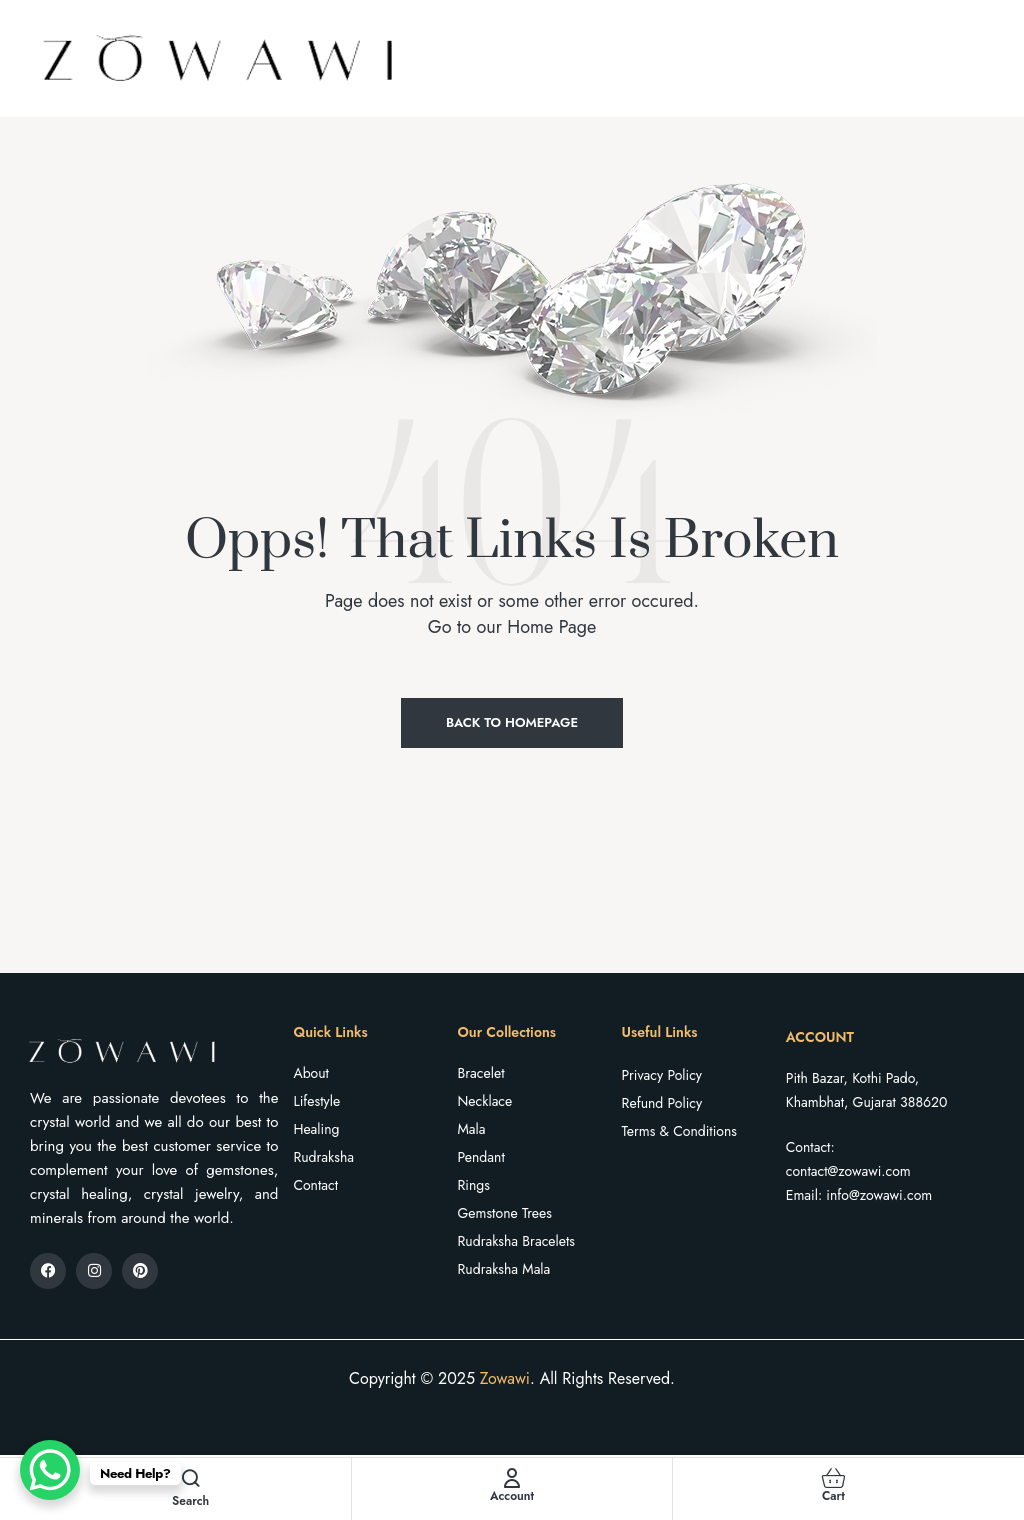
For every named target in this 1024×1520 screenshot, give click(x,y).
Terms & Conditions (679, 1131)
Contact (315, 1185)
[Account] (512, 1478)
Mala (472, 1129)
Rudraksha (323, 1157)
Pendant (481, 1157)
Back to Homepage (512, 722)
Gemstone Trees (505, 1213)
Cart (833, 1496)
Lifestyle (316, 1101)
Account (512, 1496)
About (311, 1073)
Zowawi (505, 1378)
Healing (316, 1129)
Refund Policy (662, 1103)
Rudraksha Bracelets (516, 1241)
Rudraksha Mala (504, 1269)
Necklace (485, 1101)
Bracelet (481, 1073)
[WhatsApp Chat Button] (50, 1470)
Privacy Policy (662, 1075)
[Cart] (833, 1478)
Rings (474, 1185)
